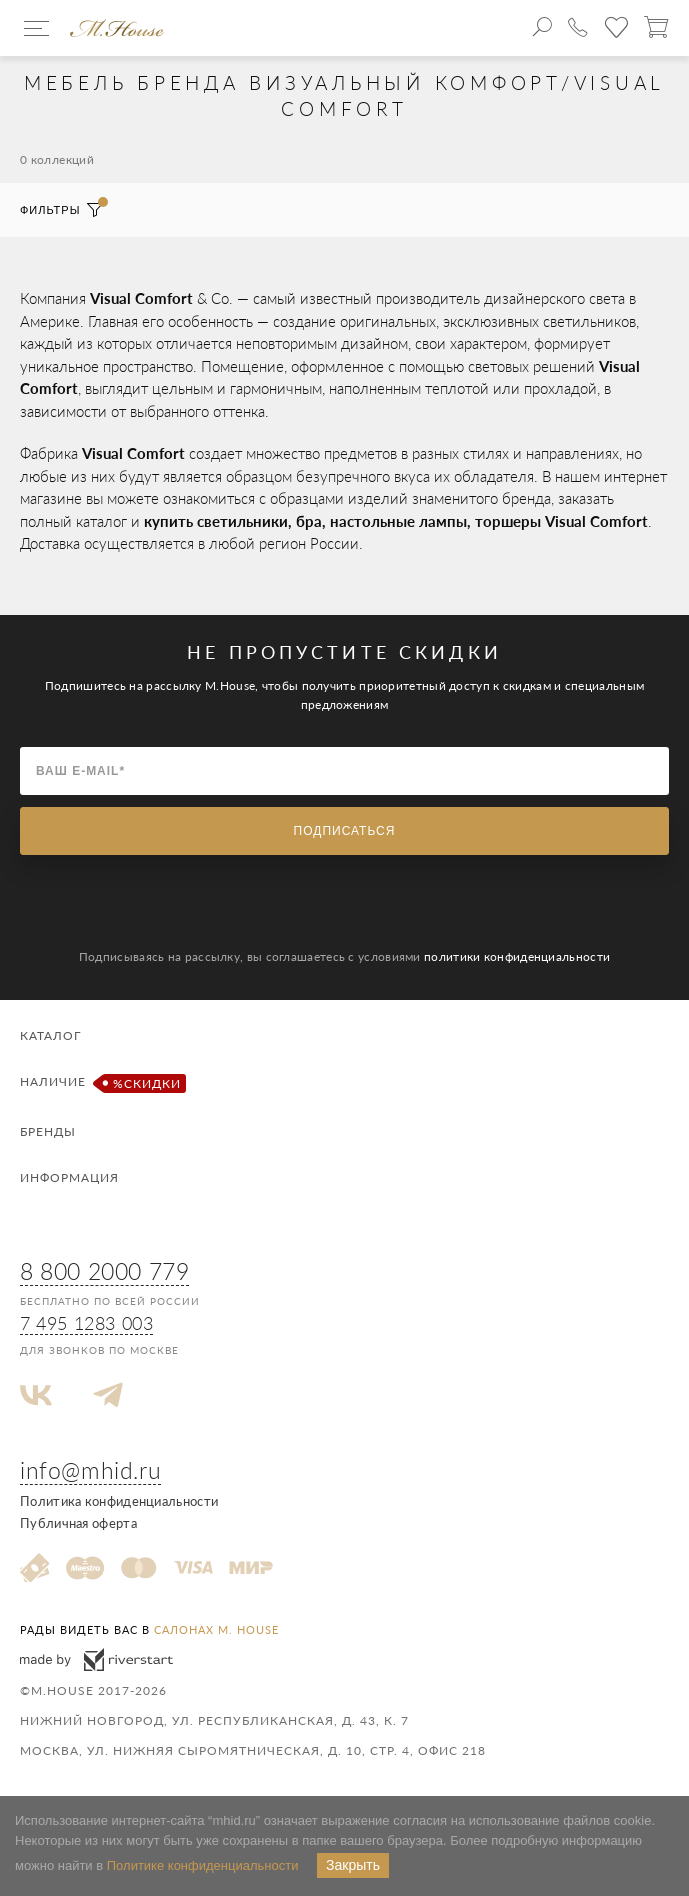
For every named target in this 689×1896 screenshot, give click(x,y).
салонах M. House (216, 1629)
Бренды (48, 1131)
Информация (69, 1177)
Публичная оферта (78, 1523)
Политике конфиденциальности (203, 1865)
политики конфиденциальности (517, 956)
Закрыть (353, 1865)
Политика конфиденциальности (119, 1501)
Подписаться (345, 831)
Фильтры (61, 210)
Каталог (50, 1035)
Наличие (100, 1083)
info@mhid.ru (90, 1470)
